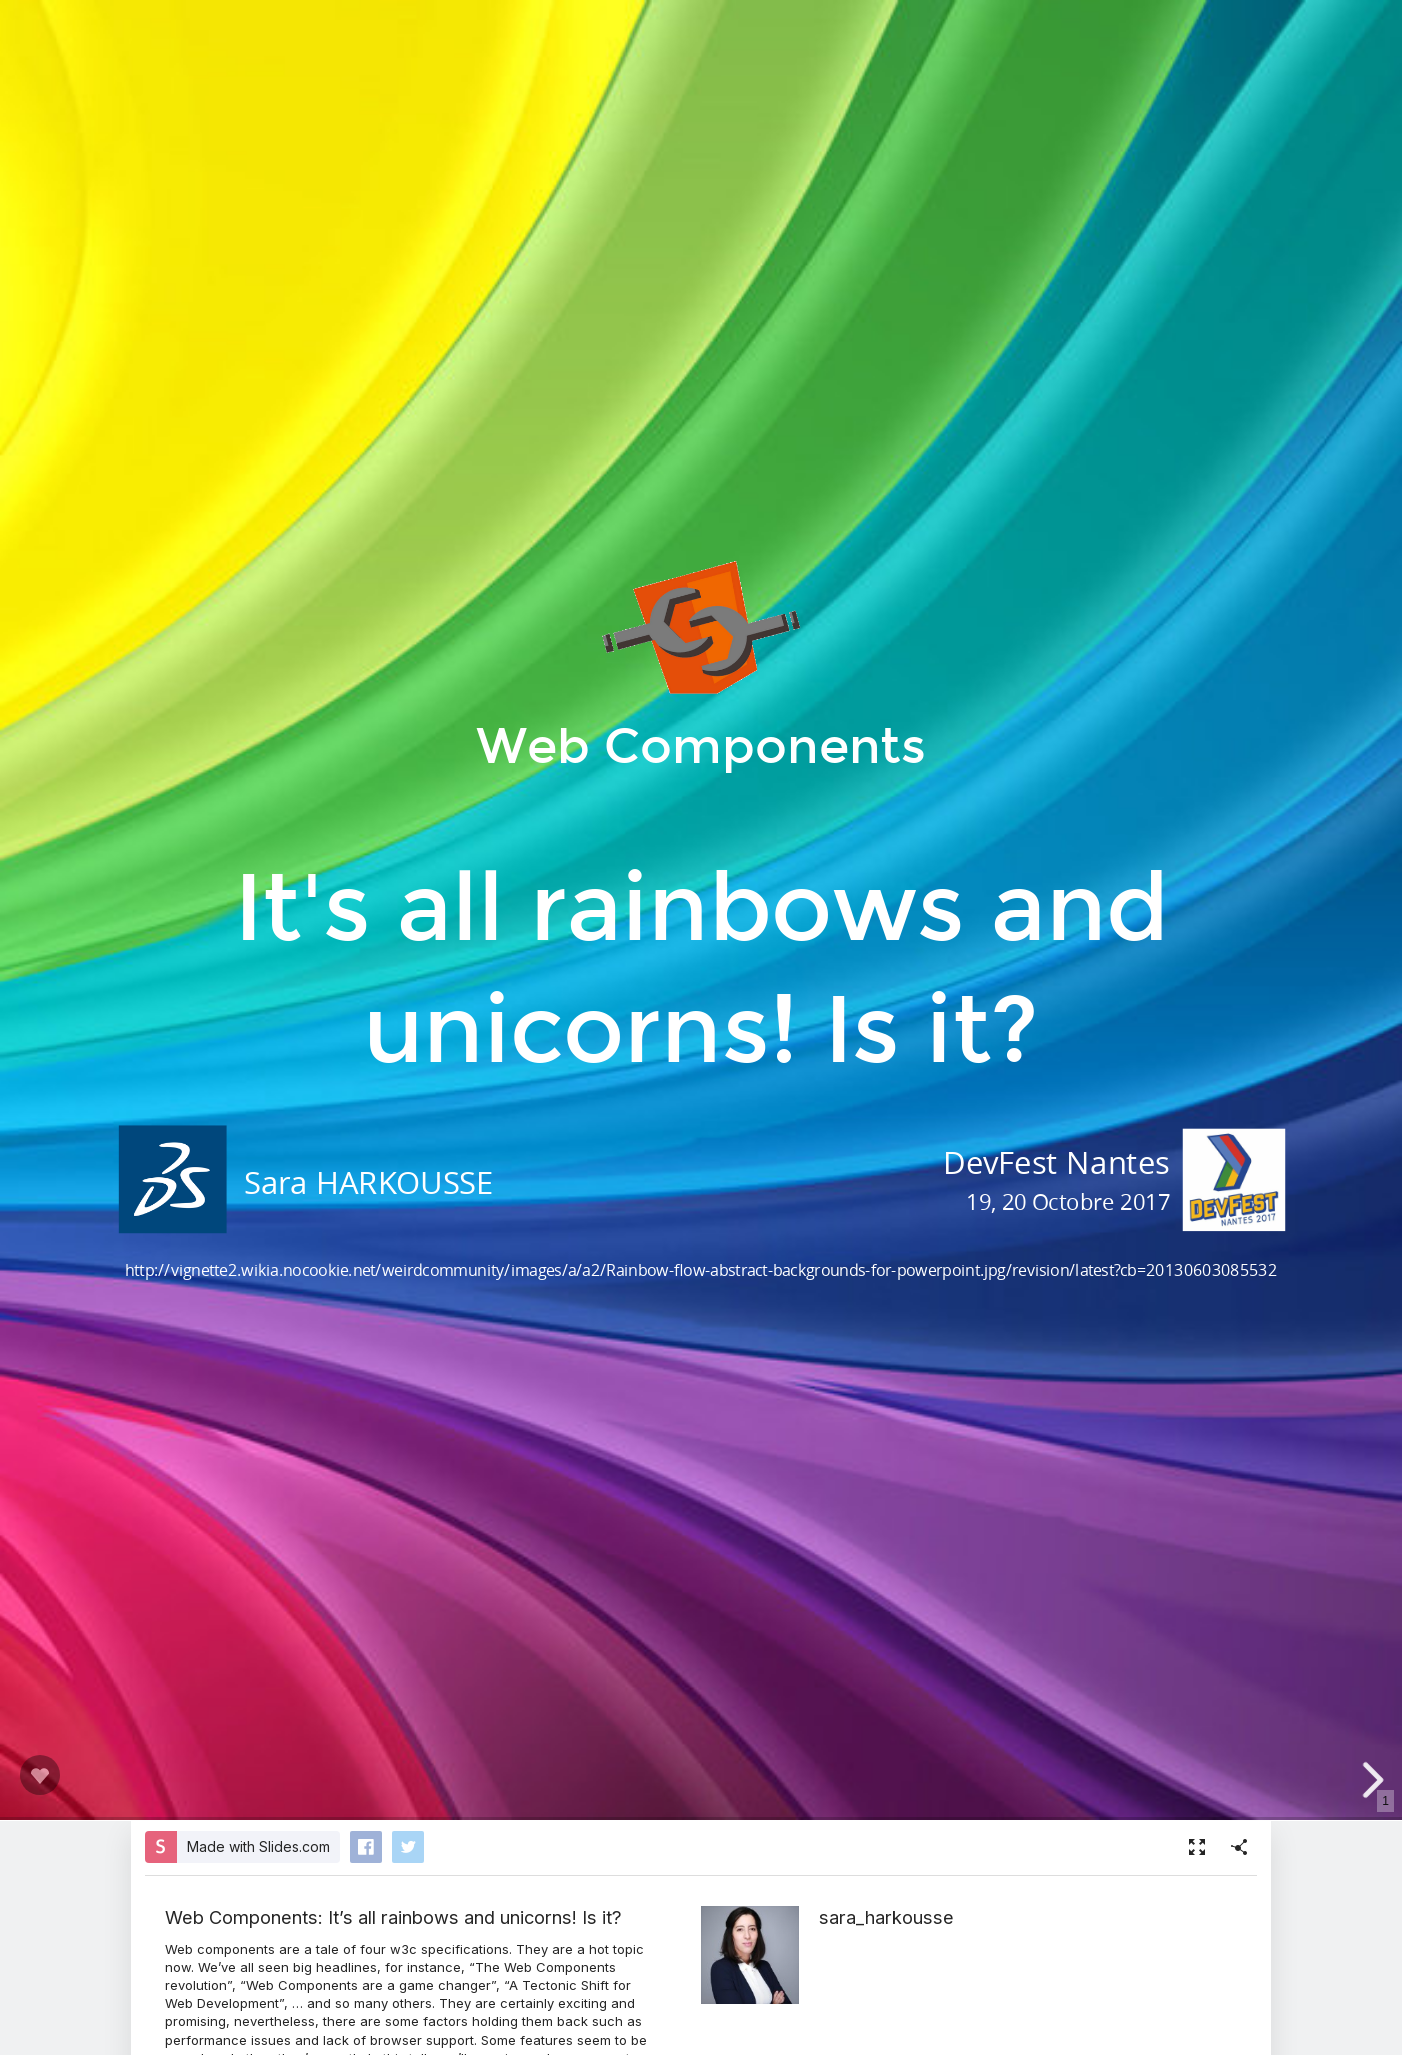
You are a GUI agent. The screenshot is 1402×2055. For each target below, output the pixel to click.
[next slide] (1370, 1780)
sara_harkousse (886, 1917)
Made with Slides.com (258, 1846)
